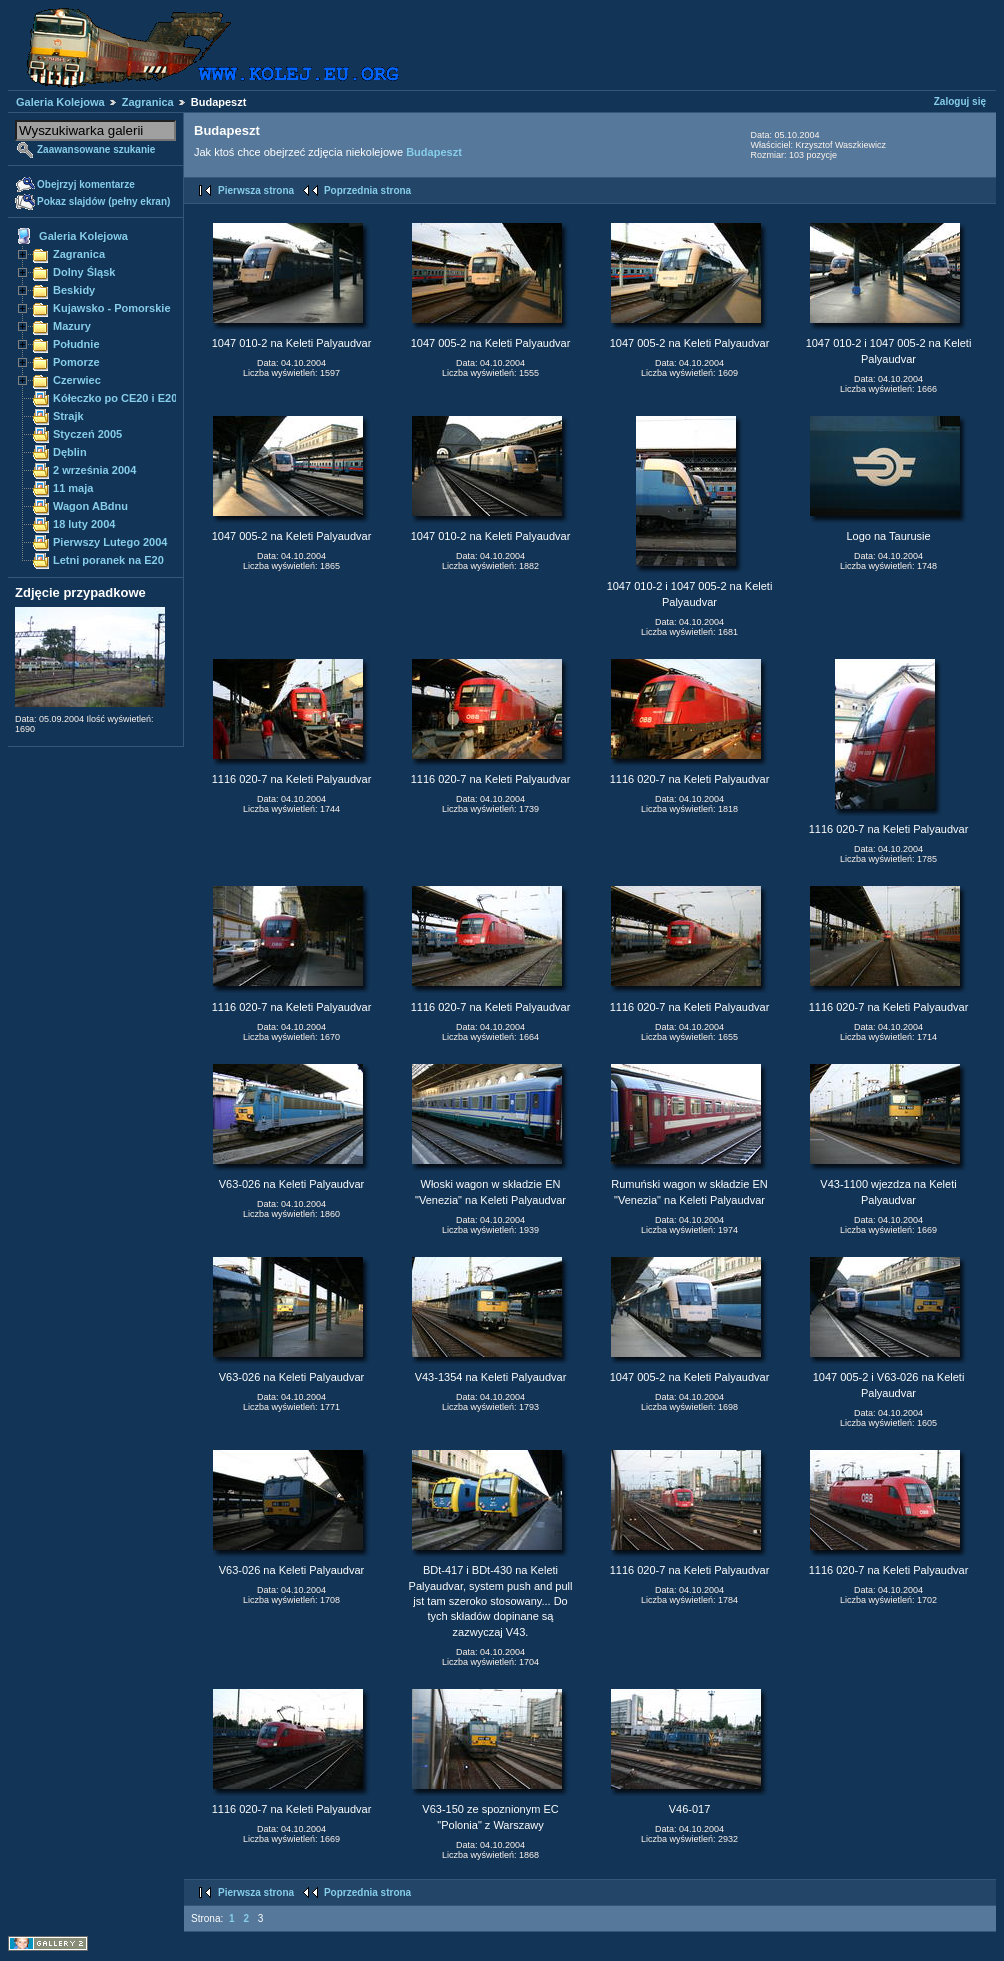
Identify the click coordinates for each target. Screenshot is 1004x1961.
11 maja (73, 488)
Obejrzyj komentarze (86, 184)
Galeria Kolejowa (60, 102)
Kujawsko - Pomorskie (112, 308)
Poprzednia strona (367, 190)
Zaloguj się (960, 101)
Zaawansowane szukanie (96, 149)
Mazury (72, 326)
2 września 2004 (94, 470)
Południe (76, 344)
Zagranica (148, 102)
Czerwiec (77, 380)
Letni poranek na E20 (108, 560)
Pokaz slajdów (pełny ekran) (103, 201)
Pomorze (76, 362)
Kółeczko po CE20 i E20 (115, 398)
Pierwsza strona (256, 190)
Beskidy (74, 290)
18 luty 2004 (84, 524)
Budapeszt (434, 152)
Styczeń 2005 (87, 434)
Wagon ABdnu (90, 506)
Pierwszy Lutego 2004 (110, 542)
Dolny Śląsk (84, 272)
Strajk (68, 416)
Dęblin (70, 452)
